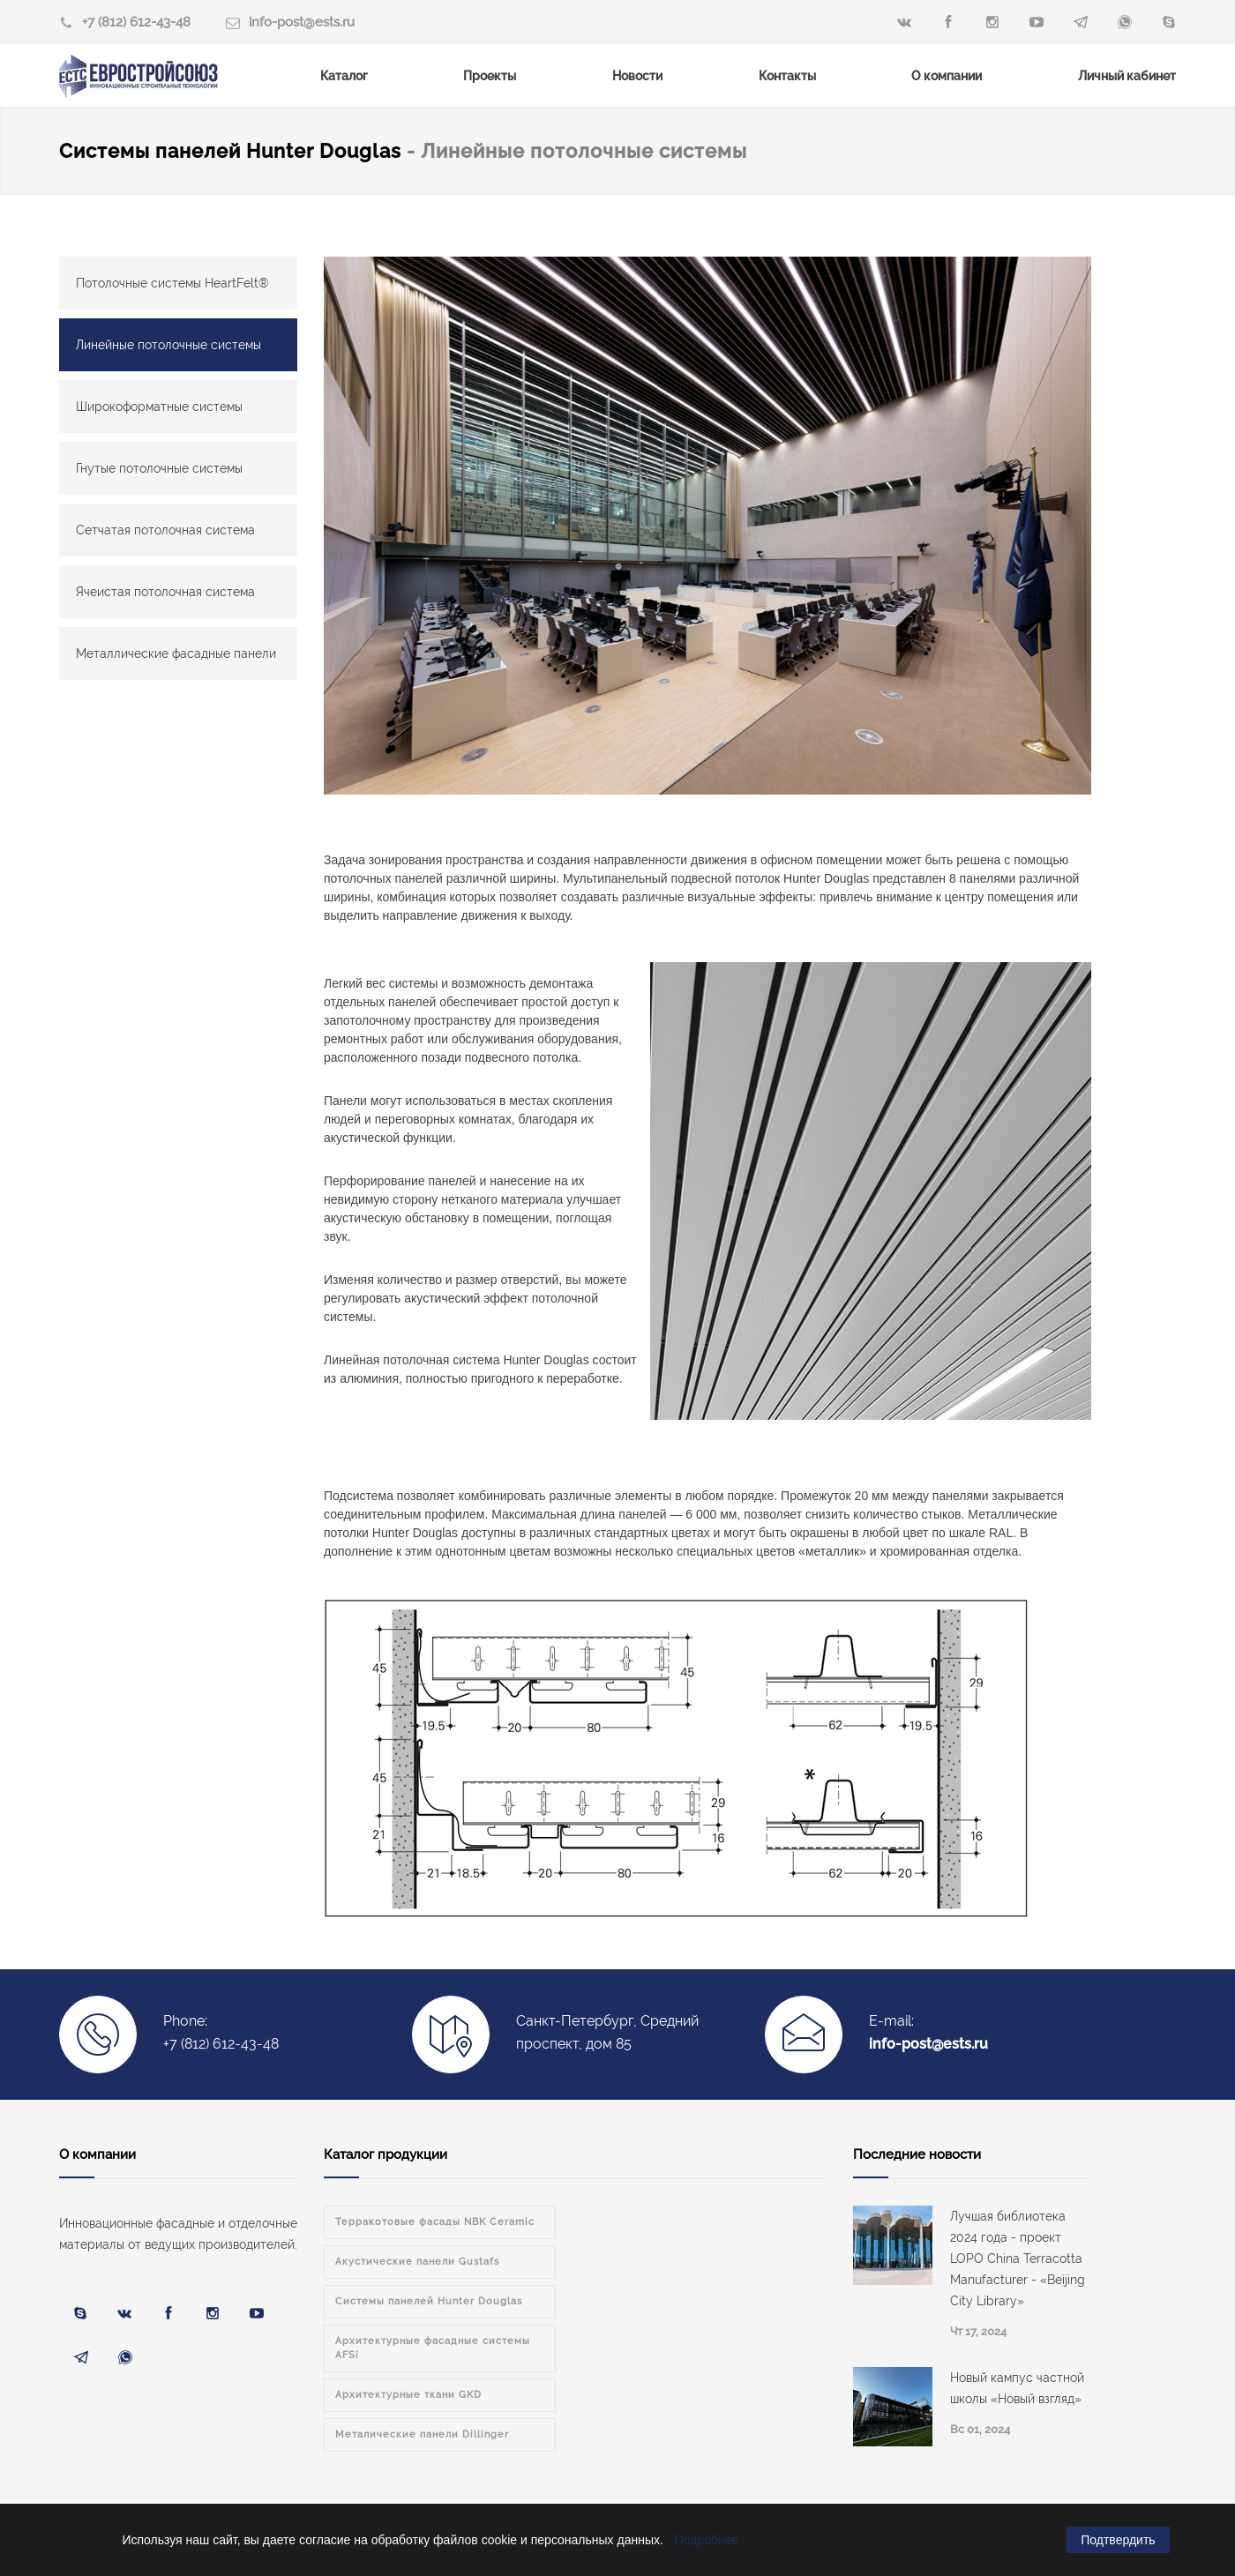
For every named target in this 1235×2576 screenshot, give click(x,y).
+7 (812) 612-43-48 (136, 22)
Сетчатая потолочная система (165, 530)
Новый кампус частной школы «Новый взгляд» (1017, 2388)
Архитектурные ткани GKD (408, 2395)
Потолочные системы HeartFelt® (172, 283)
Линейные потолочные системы (168, 345)
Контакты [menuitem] (787, 76)
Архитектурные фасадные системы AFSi (432, 2348)
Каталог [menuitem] (344, 76)
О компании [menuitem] (946, 76)
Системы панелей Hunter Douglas (233, 150)
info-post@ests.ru (302, 22)
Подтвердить (1118, 2540)
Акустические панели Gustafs (417, 2261)
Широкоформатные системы (159, 406)
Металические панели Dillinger (422, 2434)
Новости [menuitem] (637, 76)
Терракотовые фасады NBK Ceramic (435, 2222)
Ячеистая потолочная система (165, 592)
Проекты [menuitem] (489, 76)
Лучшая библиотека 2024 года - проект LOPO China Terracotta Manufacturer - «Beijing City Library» (1017, 2258)
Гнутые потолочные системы (159, 468)
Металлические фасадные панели (176, 653)
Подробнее (707, 2540)
